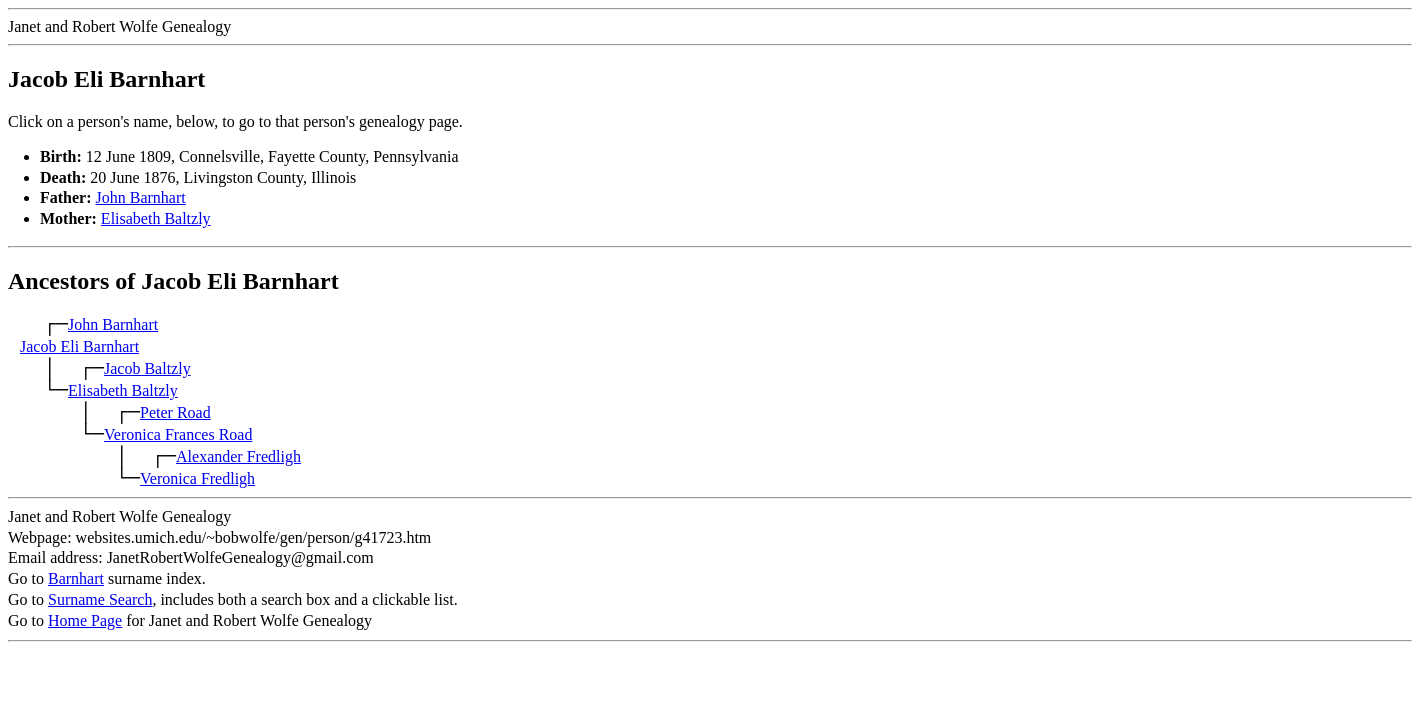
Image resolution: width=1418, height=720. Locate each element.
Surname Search (100, 599)
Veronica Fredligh (197, 478)
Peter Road (175, 412)
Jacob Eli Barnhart (79, 346)
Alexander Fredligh (238, 456)
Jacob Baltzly (147, 368)
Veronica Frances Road (178, 434)
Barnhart (76, 578)
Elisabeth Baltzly (156, 218)
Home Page (85, 620)
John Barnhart (141, 197)
